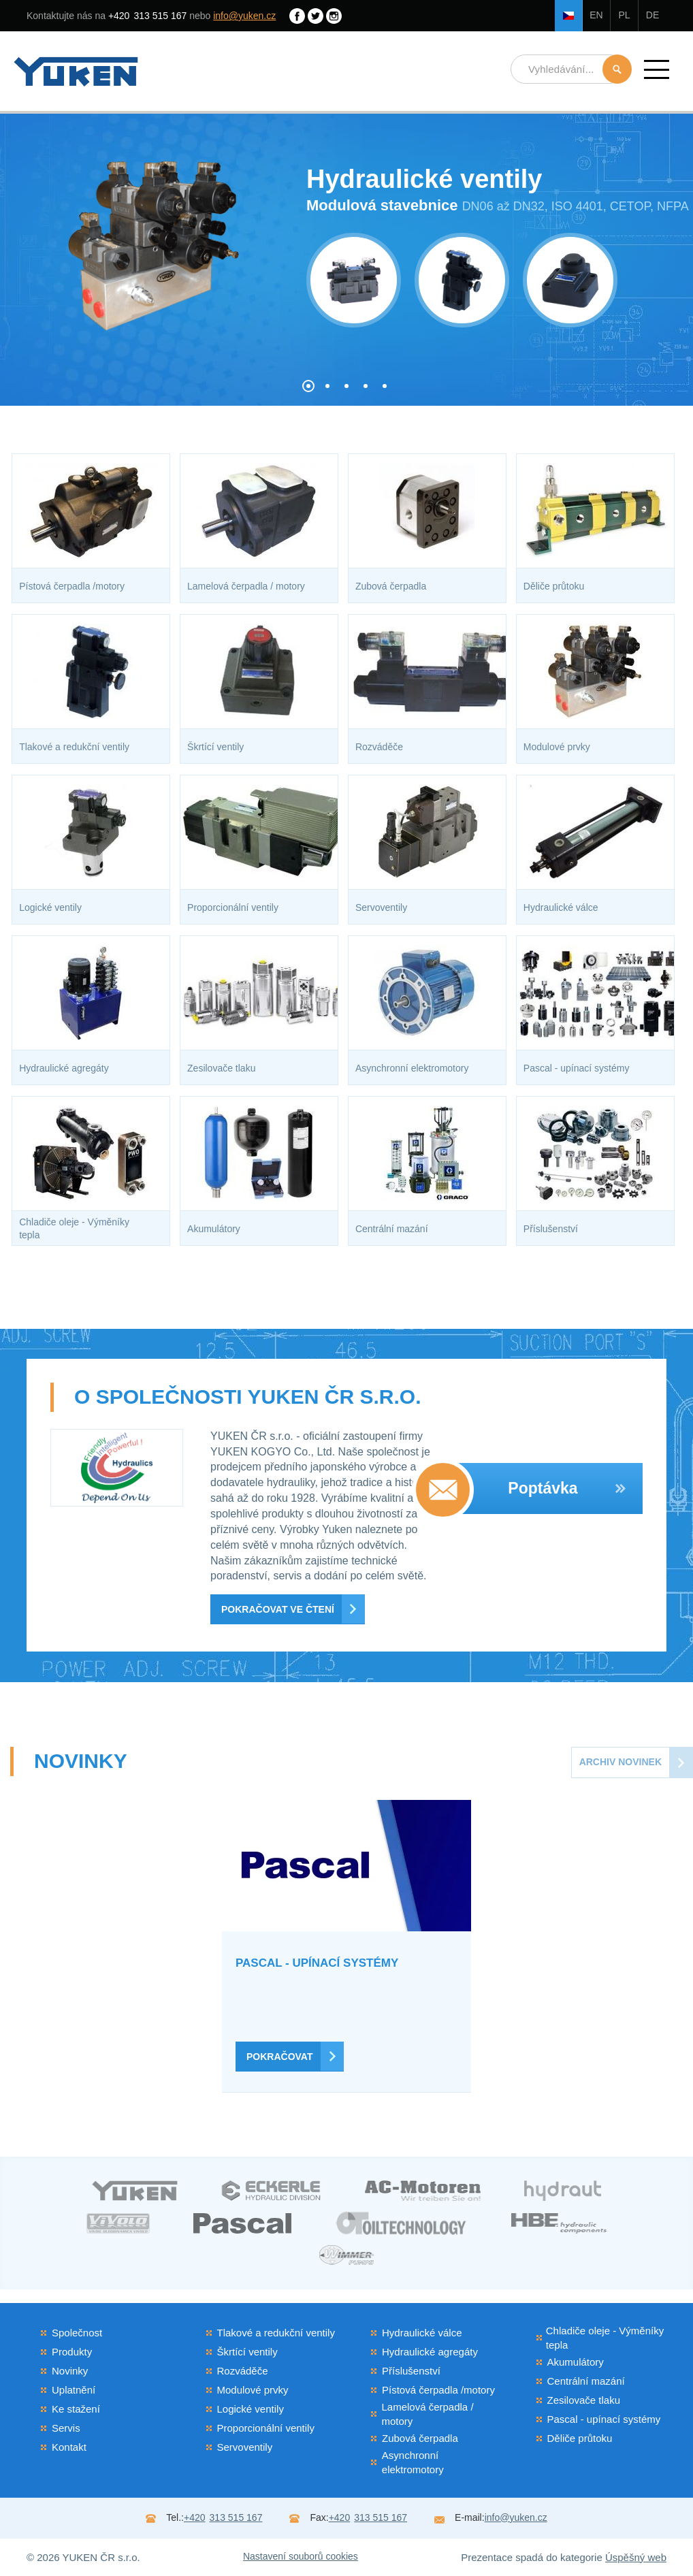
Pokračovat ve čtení (277, 1609)
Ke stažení (76, 2409)
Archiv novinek (620, 1761)
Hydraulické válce (422, 2332)
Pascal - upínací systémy (604, 2419)
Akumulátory (575, 2362)
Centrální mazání (586, 2381)
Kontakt (69, 2447)
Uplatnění (73, 2390)
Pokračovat (279, 2056)
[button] (656, 69)
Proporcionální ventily (266, 2428)
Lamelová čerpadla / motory (427, 2414)
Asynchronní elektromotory (413, 2462)
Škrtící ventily (247, 2351)
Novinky (70, 2371)
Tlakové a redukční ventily (276, 2332)
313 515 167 (147, 15)
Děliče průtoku (580, 2438)
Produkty (72, 2351)
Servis (66, 2428)
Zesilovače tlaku (584, 2400)
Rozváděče (242, 2371)
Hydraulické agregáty (430, 2351)
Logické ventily (250, 2409)
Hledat (617, 69)
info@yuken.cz (244, 15)
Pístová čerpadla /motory (438, 2390)
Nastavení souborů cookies (300, 2556)
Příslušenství (411, 2371)
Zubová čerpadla (420, 2438)
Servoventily (245, 2447)
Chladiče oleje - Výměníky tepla (605, 2338)
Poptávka (567, 1488)
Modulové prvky (253, 2390)
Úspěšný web (635, 2557)
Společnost (77, 2332)
